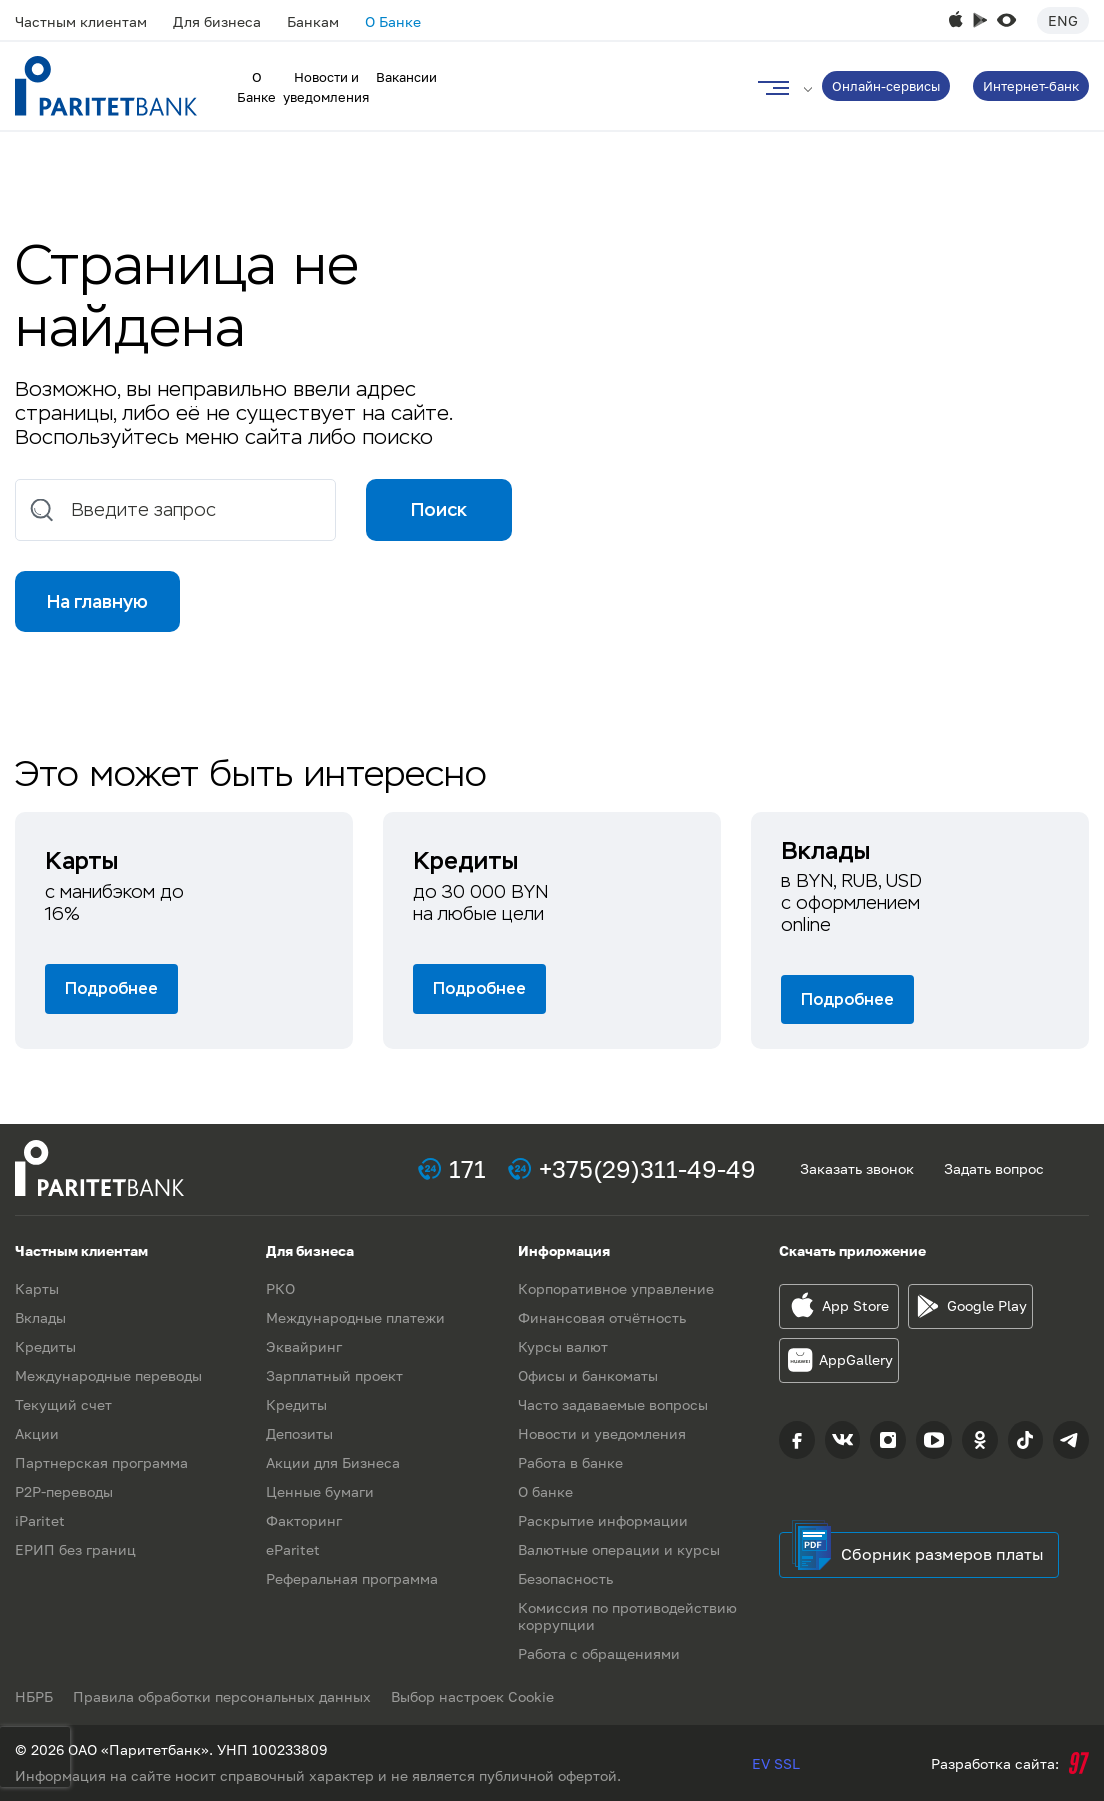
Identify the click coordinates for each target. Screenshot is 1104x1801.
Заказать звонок (857, 1168)
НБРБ (34, 1696)
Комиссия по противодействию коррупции (627, 1616)
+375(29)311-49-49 (647, 1168)
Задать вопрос (994, 1168)
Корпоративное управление (616, 1288)
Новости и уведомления (602, 1433)
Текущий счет (63, 1404)
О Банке (393, 21)
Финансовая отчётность (602, 1317)
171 (467, 1168)
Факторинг (304, 1520)
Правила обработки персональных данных (222, 1696)
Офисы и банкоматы (588, 1375)
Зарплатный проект (334, 1375)
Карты (37, 1288)
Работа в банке (570, 1462)
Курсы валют (563, 1346)
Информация (564, 1250)
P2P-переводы (64, 1491)
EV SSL (776, 1763)
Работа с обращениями (599, 1653)
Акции (37, 1433)
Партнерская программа (101, 1462)
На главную (97, 601)
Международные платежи (355, 1317)
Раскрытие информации (603, 1520)
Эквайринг (304, 1346)
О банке (545, 1491)
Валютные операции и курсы (619, 1549)
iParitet (40, 1520)
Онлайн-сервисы (886, 86)
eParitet (293, 1549)
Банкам (313, 21)
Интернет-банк (1031, 86)
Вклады (40, 1317)
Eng (1063, 20)
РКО (280, 1288)
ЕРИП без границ (75, 1549)
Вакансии (406, 77)
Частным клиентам (81, 21)
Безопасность (565, 1578)
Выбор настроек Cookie (472, 1696)
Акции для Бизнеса (333, 1462)
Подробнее (111, 988)
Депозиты (299, 1433)
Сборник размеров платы (942, 1554)
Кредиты (45, 1346)
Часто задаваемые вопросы (613, 1404)
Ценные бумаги (320, 1491)
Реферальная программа (352, 1578)
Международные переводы (108, 1375)
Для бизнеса (217, 21)
